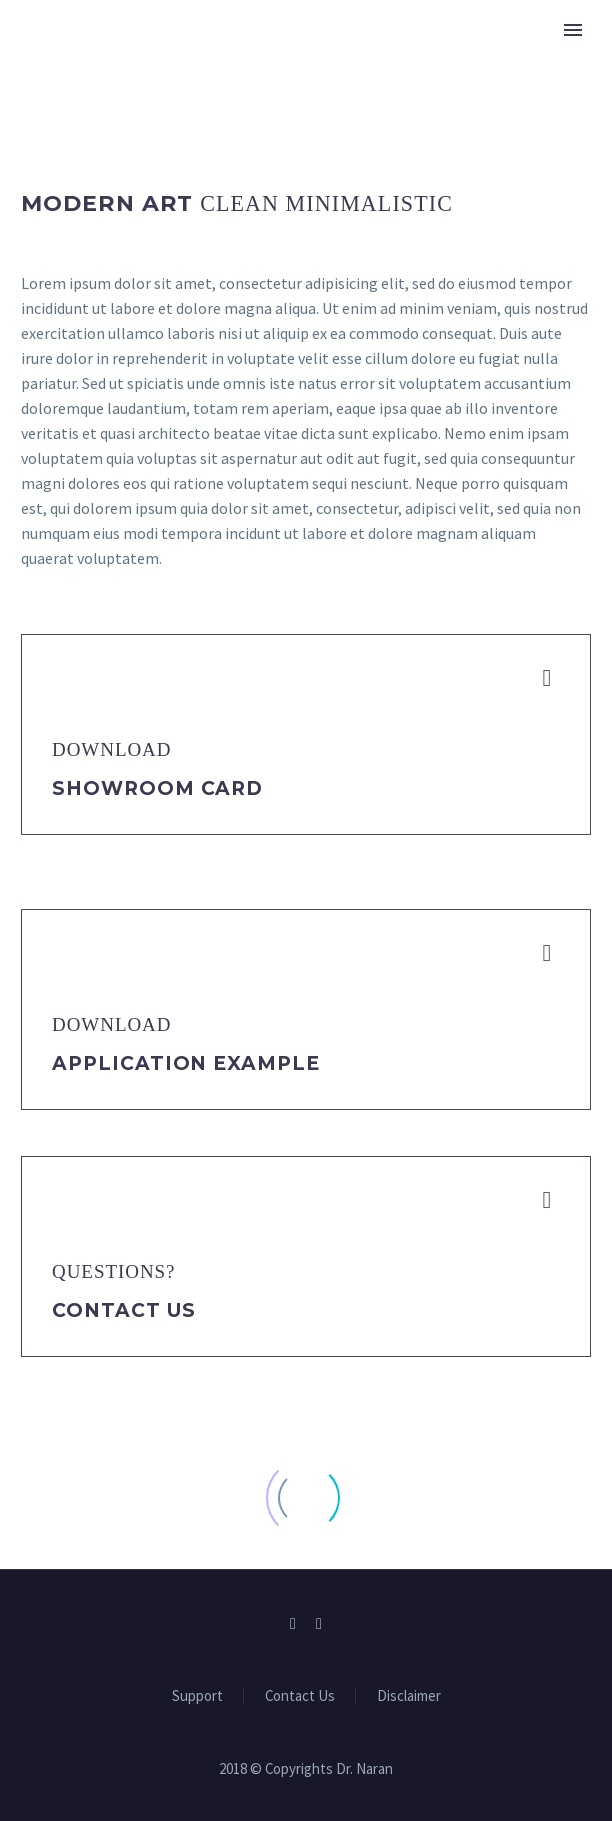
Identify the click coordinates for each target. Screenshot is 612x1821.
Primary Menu (573, 30)
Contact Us (124, 1310)
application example (186, 1063)
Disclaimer (409, 1696)
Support (197, 1696)
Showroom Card (157, 788)
